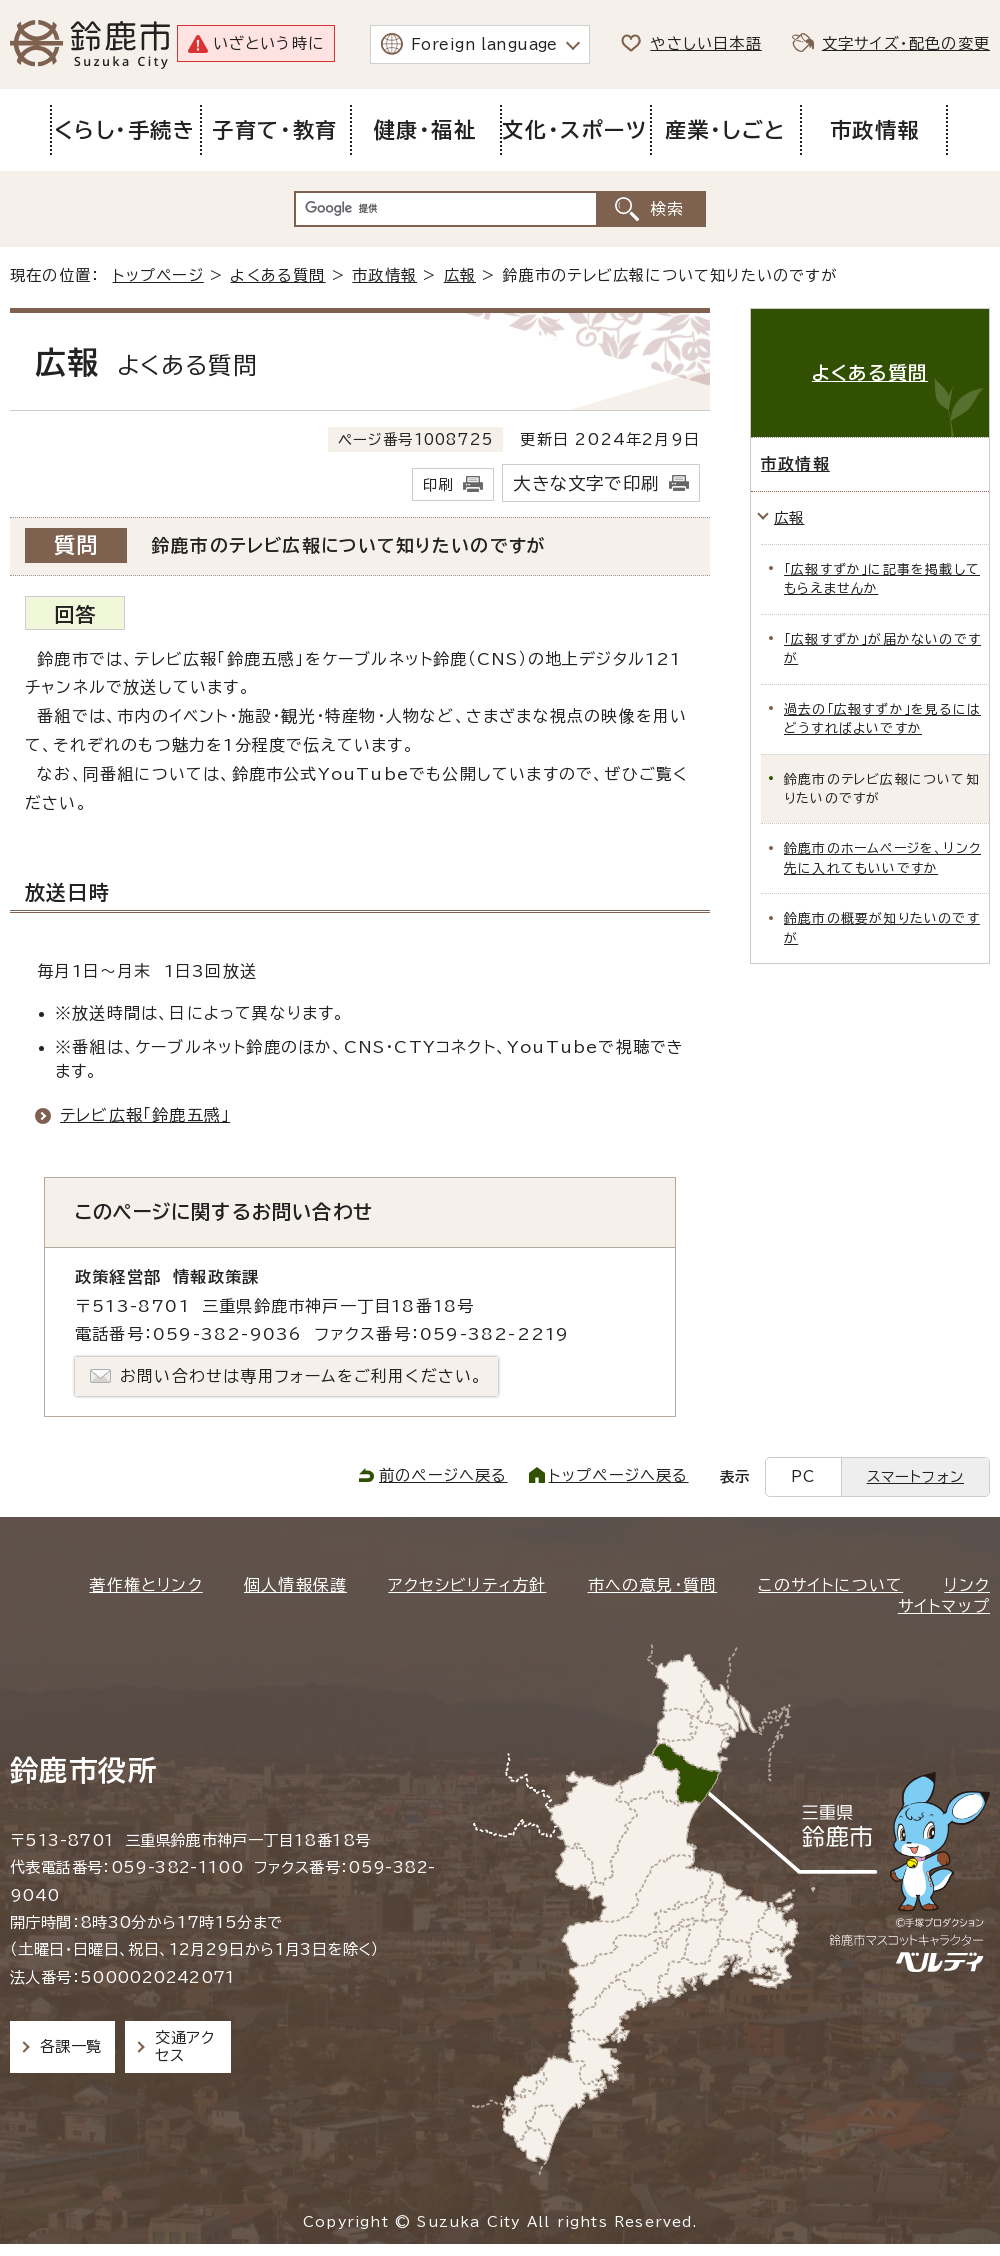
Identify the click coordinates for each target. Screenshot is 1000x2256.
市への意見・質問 (653, 1585)
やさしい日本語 (705, 43)
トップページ (158, 275)
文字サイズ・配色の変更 (906, 43)
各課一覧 (71, 2046)
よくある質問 (277, 275)
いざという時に (268, 43)
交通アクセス (184, 2046)
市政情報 (384, 275)
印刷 (438, 484)
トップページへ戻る (619, 1475)
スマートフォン (915, 1476)
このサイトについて (830, 1585)
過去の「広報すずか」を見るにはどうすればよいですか (882, 719)
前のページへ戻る (443, 1475)
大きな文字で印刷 (586, 483)
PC (803, 1476)
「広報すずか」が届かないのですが (882, 649)
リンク (967, 1585)
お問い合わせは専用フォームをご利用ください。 (301, 1376)
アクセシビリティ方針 (467, 1585)
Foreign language (484, 44)
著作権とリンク (145, 1585)
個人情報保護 (295, 1585)
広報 (460, 275)
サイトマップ (944, 1606)
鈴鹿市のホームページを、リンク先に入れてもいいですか (882, 858)
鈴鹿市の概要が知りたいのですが (882, 928)
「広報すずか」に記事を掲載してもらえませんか (882, 579)
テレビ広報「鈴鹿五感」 (145, 1115)
